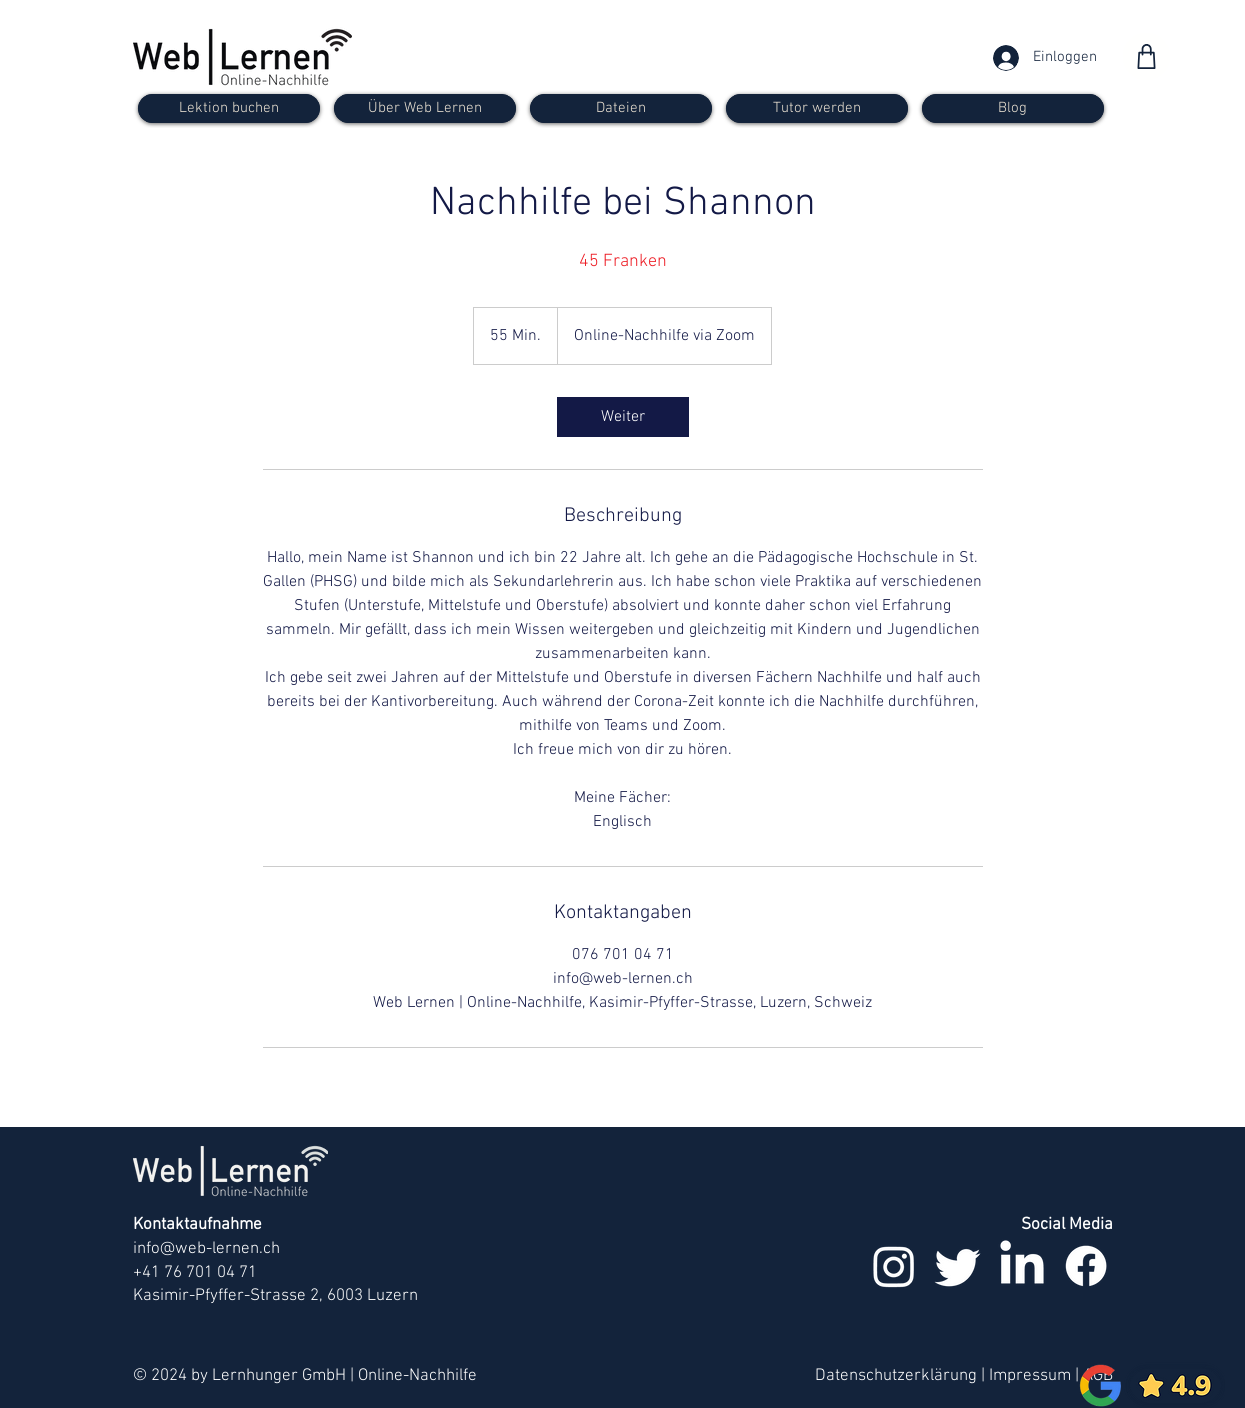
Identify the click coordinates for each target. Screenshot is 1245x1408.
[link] (623, 417)
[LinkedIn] (1022, 1266)
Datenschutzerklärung (896, 1376)
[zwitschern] (958, 1266)
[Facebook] (1086, 1266)
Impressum (1030, 1376)
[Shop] (1146, 56)
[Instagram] (894, 1266)
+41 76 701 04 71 (195, 1273)
